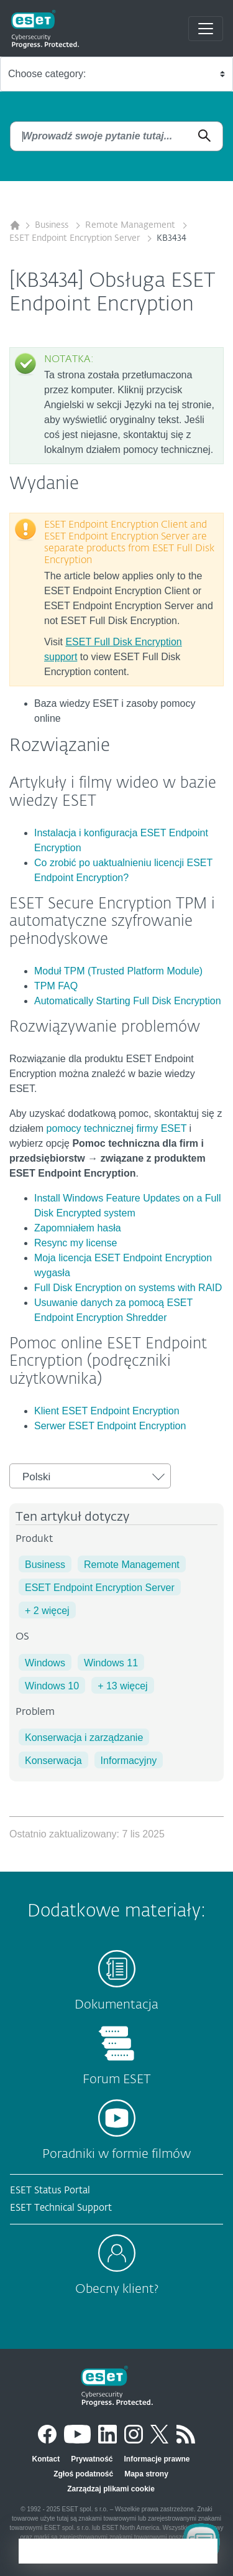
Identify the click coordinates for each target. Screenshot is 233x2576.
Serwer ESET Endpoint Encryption (110, 1426)
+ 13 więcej (123, 1686)
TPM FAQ (56, 986)
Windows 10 (52, 1686)
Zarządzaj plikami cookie (111, 2489)
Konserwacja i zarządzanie (84, 1737)
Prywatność (91, 2459)
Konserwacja (53, 1760)
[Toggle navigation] (205, 28)
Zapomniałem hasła (77, 1228)
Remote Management (131, 225)
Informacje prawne (157, 2459)
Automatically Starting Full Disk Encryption (127, 1001)
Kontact (46, 2459)
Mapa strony (146, 2474)
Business (53, 225)
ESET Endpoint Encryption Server (75, 238)
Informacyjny (129, 1760)
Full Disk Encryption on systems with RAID (128, 1287)
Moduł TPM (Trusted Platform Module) (118, 971)
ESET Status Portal (50, 2190)
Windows (45, 1663)
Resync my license (75, 1243)
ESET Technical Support (61, 2208)
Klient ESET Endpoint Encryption (107, 1411)
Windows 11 (111, 1663)
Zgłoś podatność (83, 2474)
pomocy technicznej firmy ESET (117, 1128)
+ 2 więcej (47, 1610)
